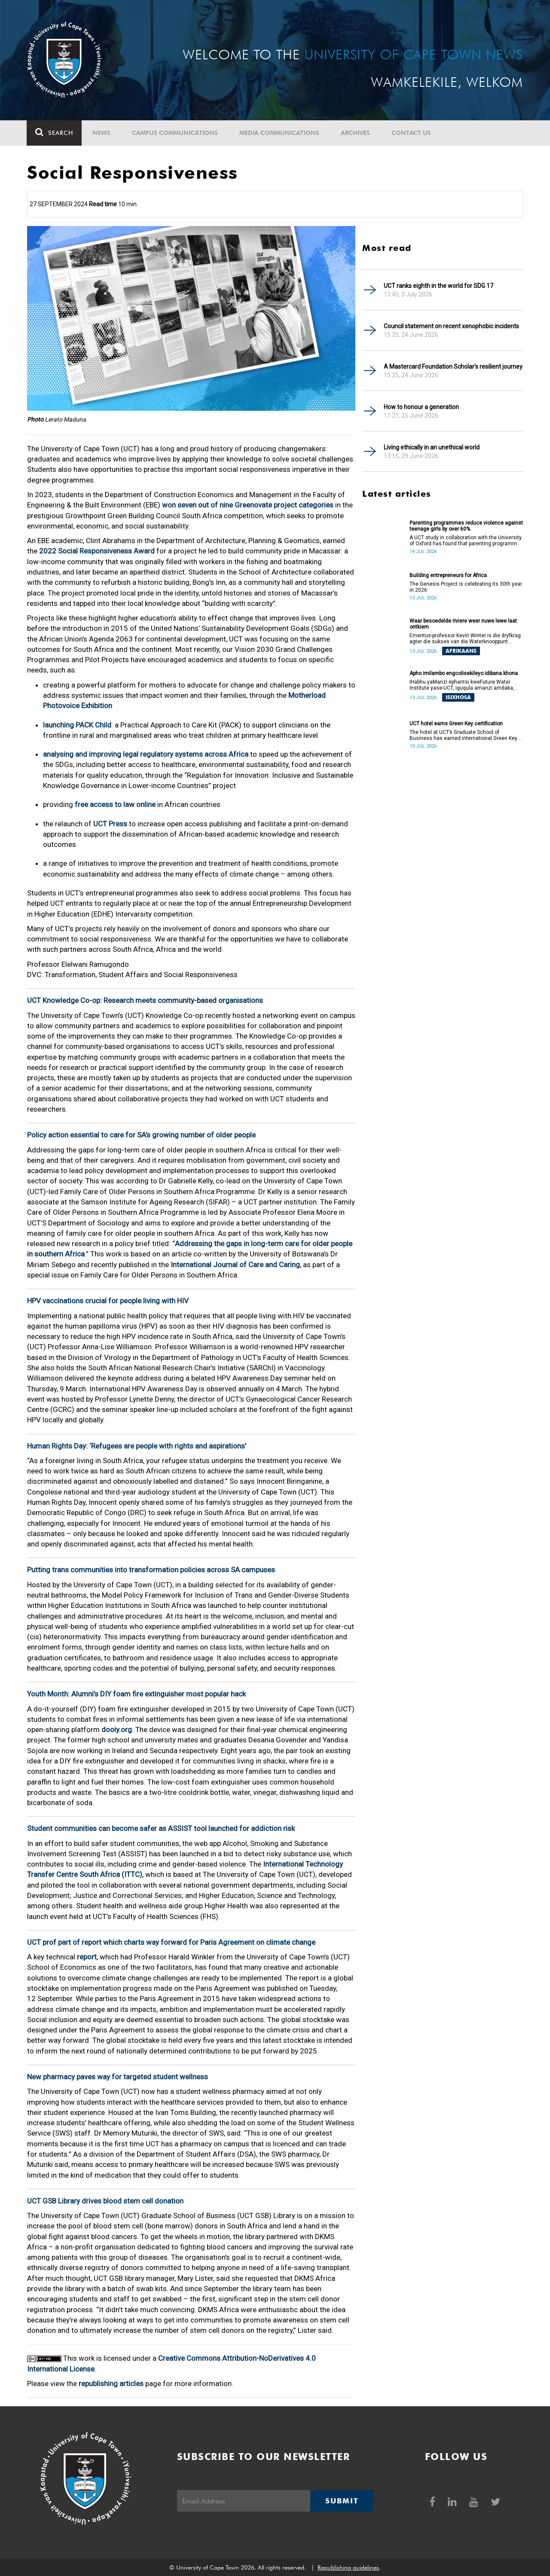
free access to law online (115, 804)
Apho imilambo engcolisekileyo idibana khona (463, 673)
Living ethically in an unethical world (432, 447)
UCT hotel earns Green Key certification (456, 724)
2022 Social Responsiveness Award (97, 551)
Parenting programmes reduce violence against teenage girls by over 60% (466, 526)
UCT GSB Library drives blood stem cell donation (105, 2201)
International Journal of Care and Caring (235, 1264)
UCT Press (110, 823)
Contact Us (411, 132)
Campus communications (175, 132)
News (102, 132)
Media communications (280, 132)
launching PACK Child (77, 725)
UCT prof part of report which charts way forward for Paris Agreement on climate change (171, 1942)
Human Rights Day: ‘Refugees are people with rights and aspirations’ (136, 1446)
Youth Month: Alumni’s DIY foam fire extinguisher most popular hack (136, 1694)
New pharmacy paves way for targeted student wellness (117, 2076)
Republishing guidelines (348, 2567)
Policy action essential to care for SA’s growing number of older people (141, 1135)
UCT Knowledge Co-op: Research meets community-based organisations (145, 1000)
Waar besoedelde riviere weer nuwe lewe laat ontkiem (463, 624)
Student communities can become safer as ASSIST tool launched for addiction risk (161, 1828)
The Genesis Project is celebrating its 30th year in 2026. (465, 587)
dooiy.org (116, 1729)
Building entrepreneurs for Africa (448, 575)
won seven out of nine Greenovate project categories (247, 505)
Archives (355, 132)
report (87, 1957)
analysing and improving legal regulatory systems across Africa (145, 754)
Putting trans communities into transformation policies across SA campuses (151, 1569)
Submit (341, 2501)
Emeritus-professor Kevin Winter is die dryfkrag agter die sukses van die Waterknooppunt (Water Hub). (465, 639)
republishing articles (111, 2383)
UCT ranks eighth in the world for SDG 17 (438, 285)
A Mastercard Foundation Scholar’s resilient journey (453, 366)
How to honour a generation (421, 406)
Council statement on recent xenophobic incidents (451, 326)
